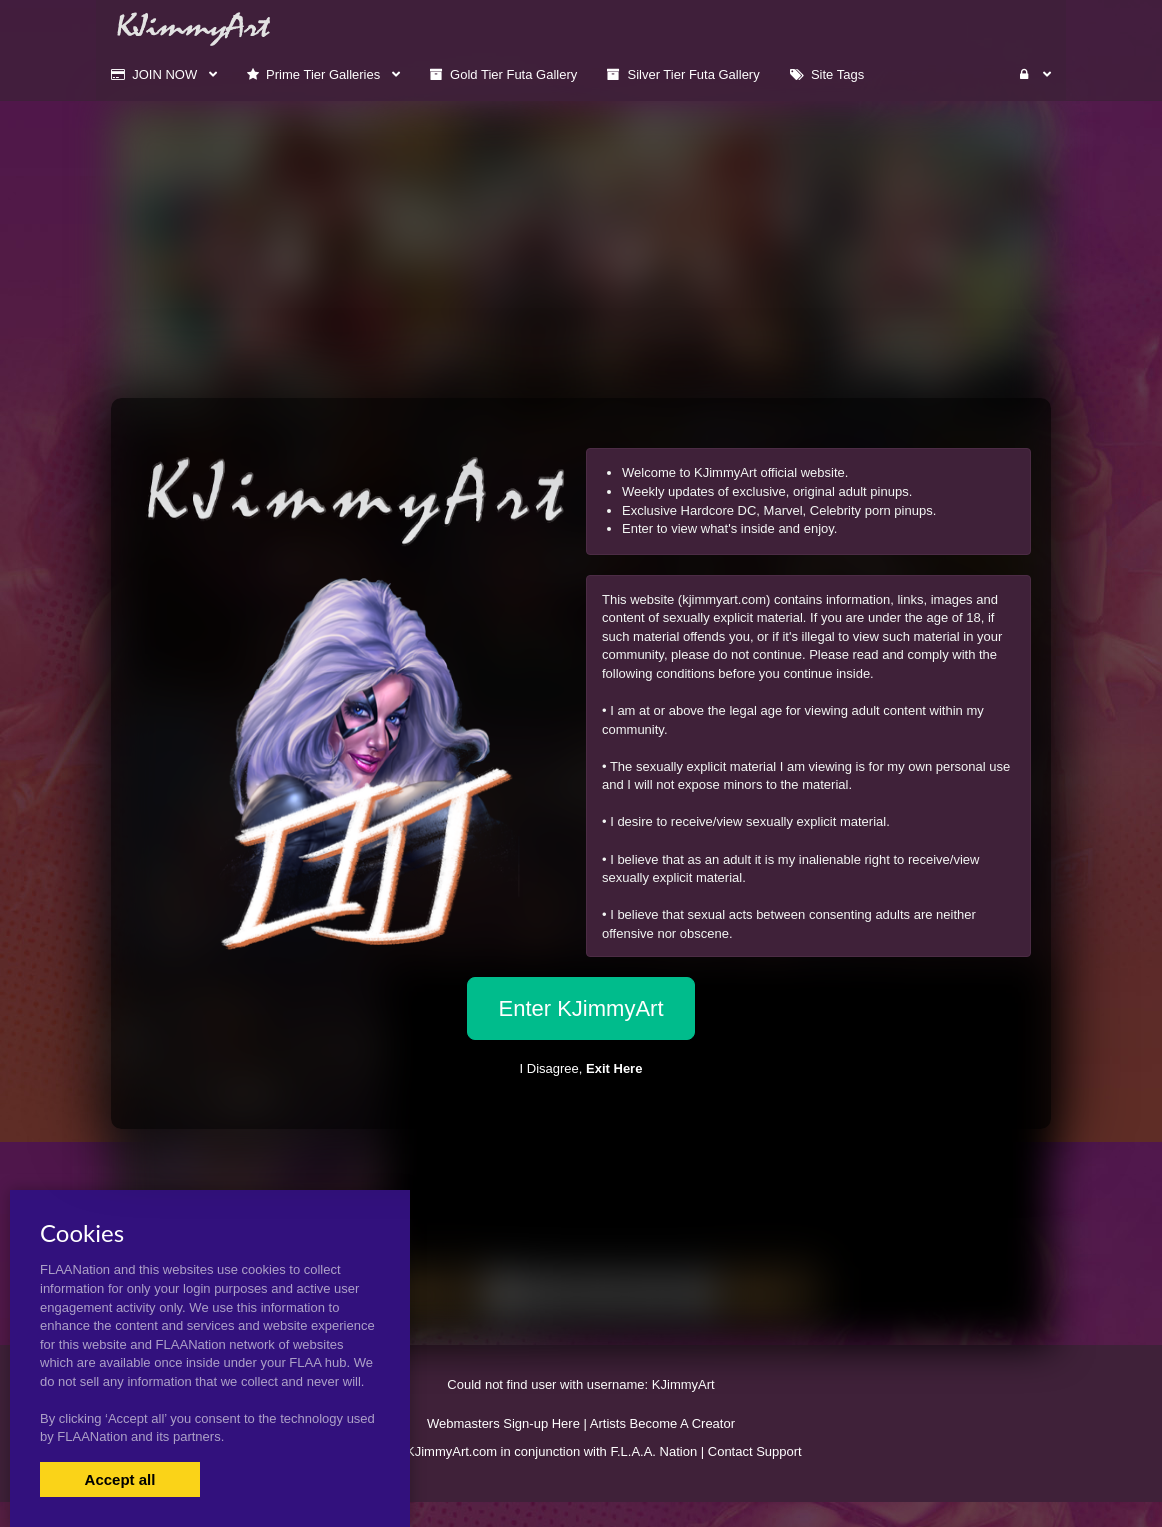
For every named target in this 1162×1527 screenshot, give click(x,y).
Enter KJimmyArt (580, 1008)
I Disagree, (581, 1068)
